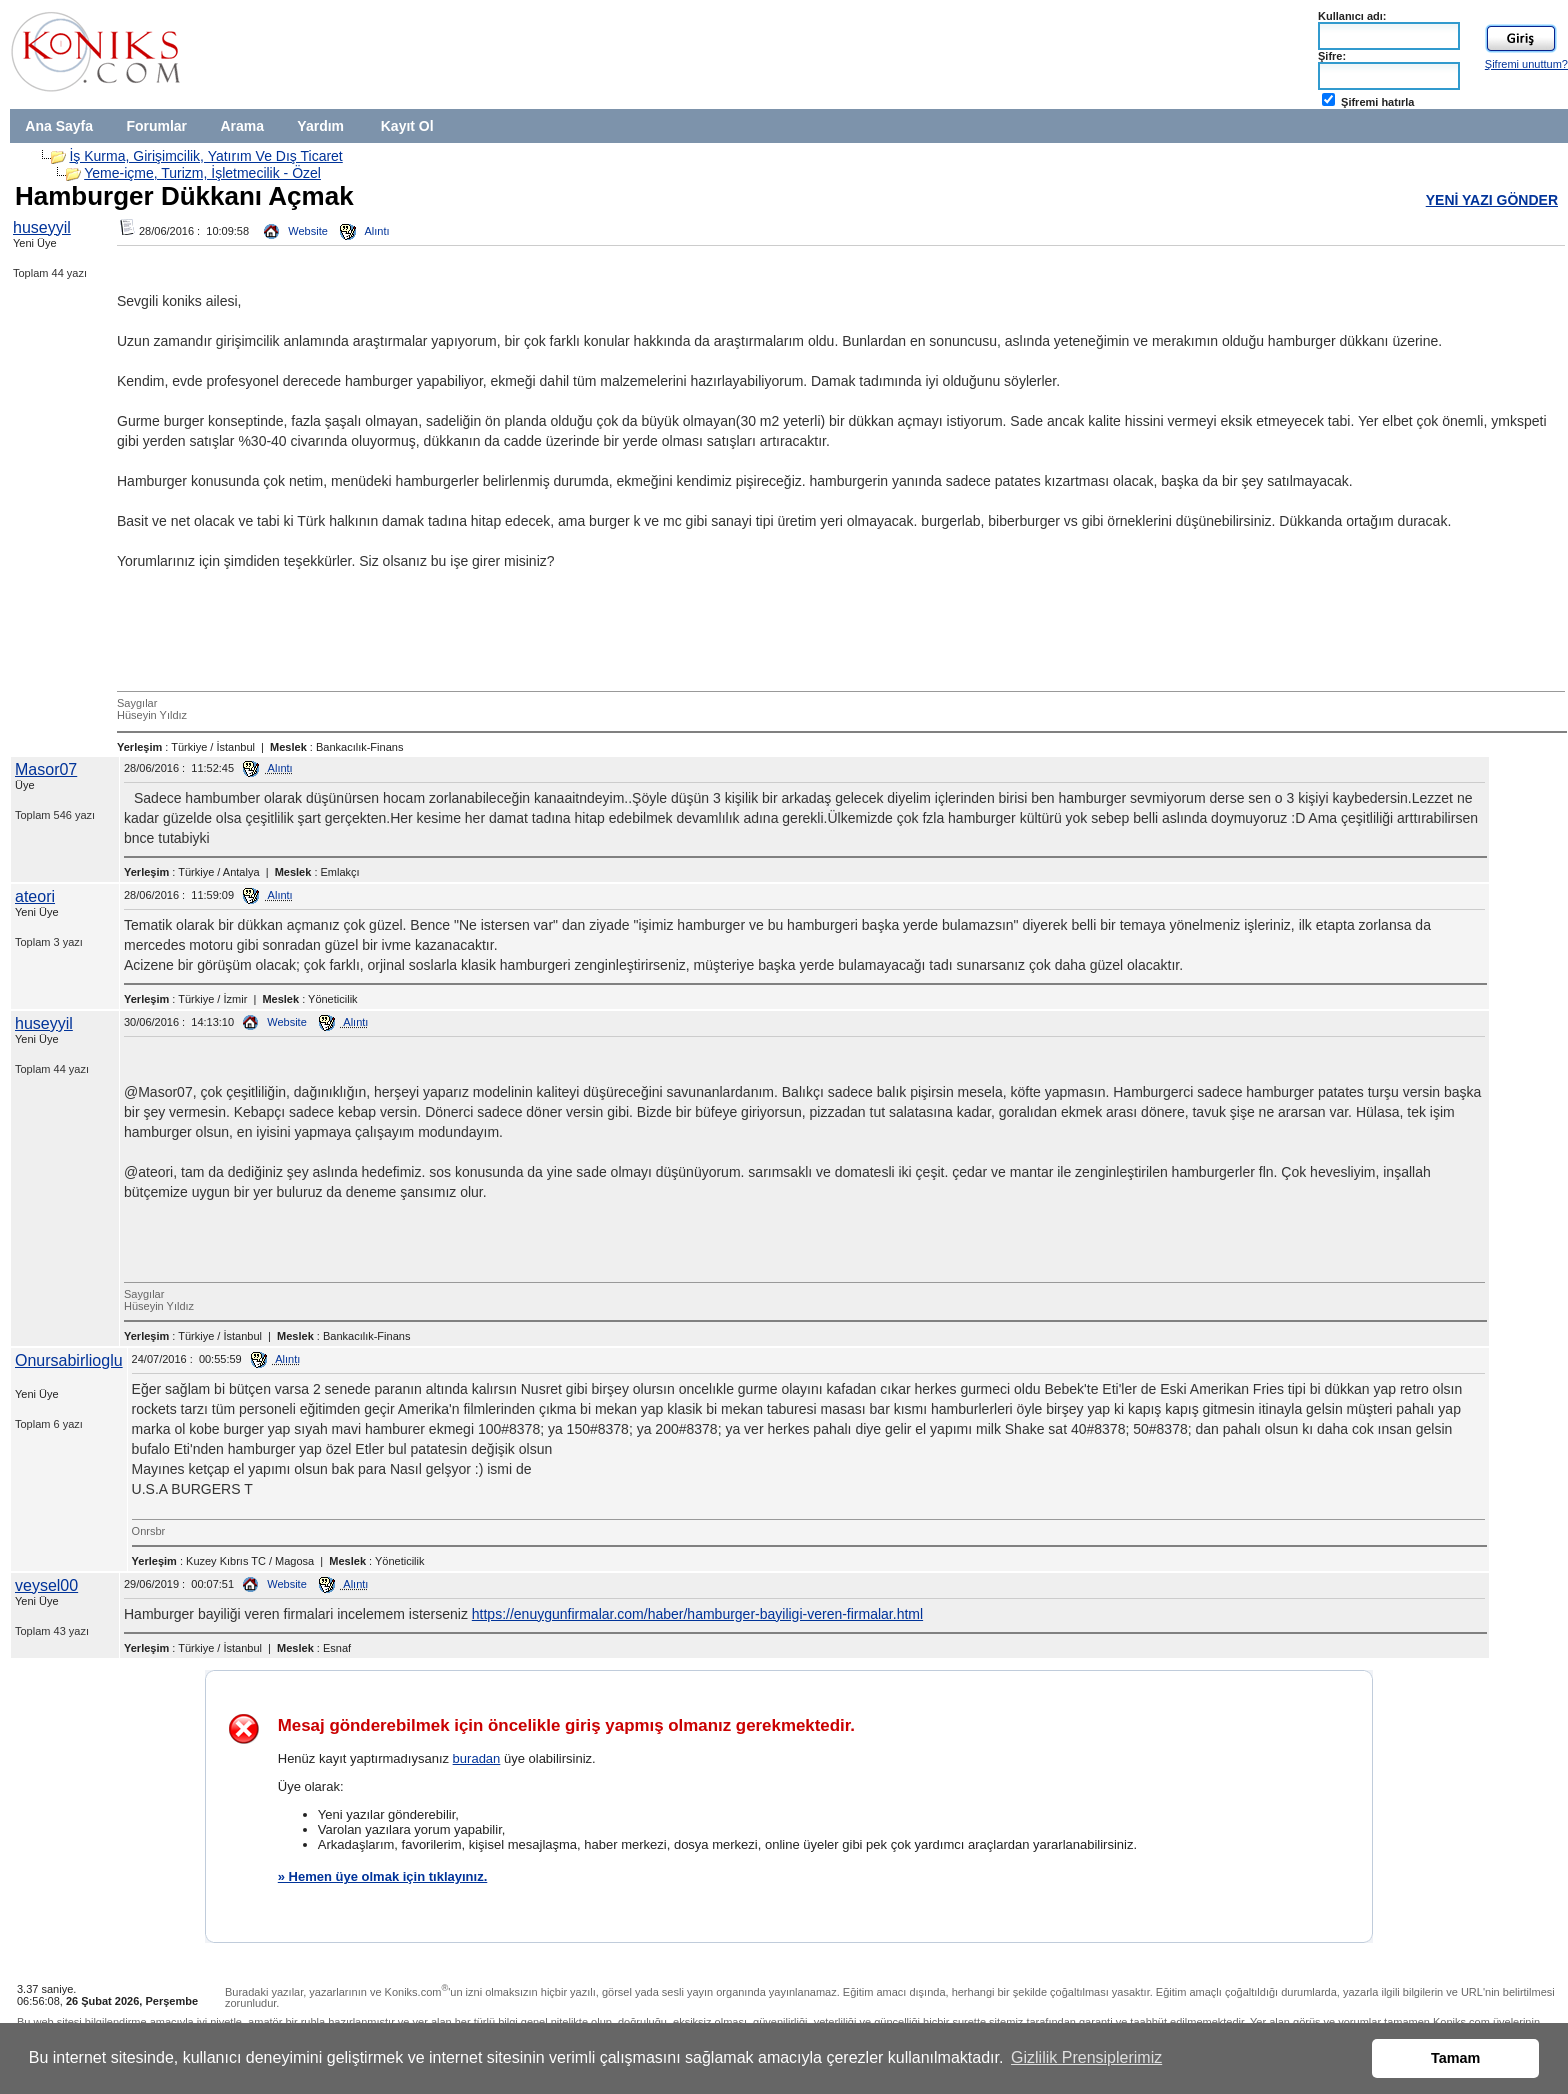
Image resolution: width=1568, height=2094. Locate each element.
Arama (242, 126)
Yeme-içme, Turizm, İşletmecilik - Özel (202, 173)
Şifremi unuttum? (1526, 64)
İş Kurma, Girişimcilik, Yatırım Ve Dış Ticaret (205, 156)
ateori (35, 896)
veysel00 (46, 1585)
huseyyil (42, 227)
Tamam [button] (1455, 2058)
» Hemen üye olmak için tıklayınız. (383, 1876)
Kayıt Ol (407, 126)
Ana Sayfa (59, 126)
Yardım (320, 126)
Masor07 (46, 769)
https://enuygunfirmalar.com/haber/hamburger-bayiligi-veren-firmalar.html (697, 1614)
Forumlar (156, 126)
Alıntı (365, 231)
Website (296, 231)
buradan (477, 1758)
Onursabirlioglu (69, 1360)
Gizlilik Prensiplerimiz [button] (1086, 2057)
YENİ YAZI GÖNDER (1492, 200)
